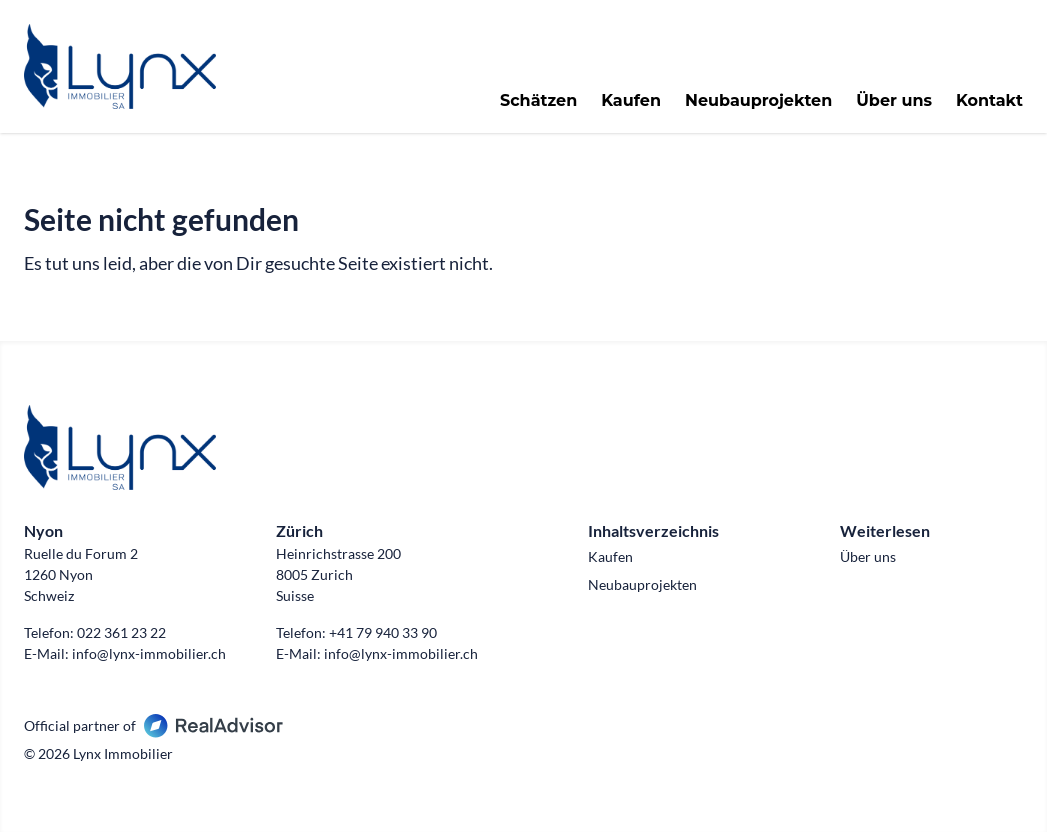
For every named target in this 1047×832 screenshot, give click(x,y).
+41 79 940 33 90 (383, 632)
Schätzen (538, 101)
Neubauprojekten (758, 101)
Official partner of (153, 725)
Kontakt (989, 101)
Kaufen (631, 101)
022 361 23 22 (121, 632)
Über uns (894, 101)
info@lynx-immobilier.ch (149, 653)
